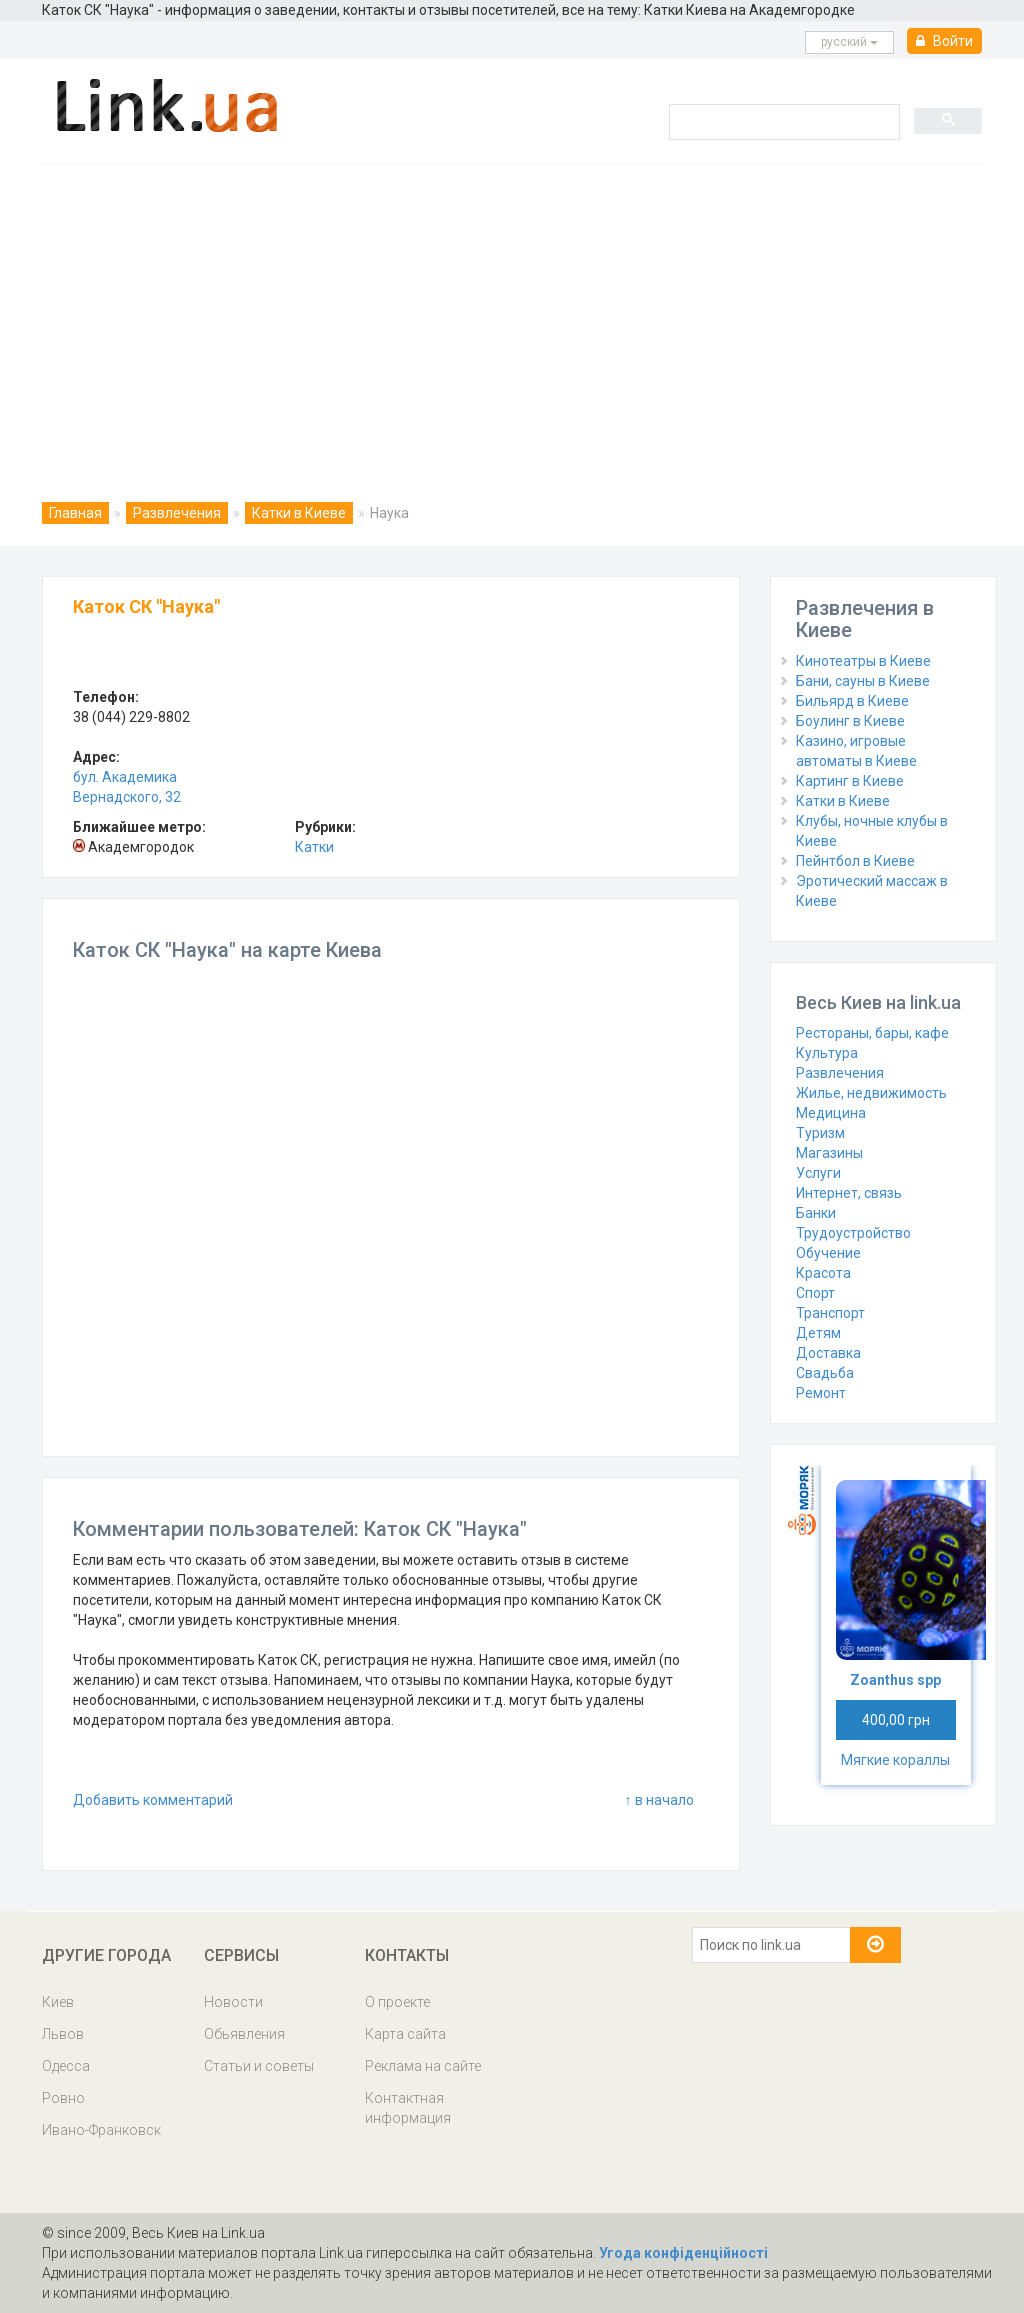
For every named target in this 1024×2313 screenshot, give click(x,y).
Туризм (820, 1133)
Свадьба (825, 1373)
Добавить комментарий (153, 1800)
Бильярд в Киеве (852, 701)
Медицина (831, 1113)
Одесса (66, 2066)
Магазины (829, 1153)
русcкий (849, 42)
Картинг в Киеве (850, 781)
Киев (58, 2002)
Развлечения (177, 513)
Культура (827, 1053)
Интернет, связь (849, 1193)
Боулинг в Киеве (850, 721)
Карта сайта (405, 2034)
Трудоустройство (853, 1233)
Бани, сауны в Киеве (863, 681)
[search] (782, 121)
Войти (944, 41)
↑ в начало (659, 1800)
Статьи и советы (259, 2066)
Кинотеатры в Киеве (863, 661)
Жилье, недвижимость (871, 1093)
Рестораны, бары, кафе (872, 1033)
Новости (233, 2002)
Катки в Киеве (299, 513)
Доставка (828, 1353)
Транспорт (830, 1313)
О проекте (397, 2002)
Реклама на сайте (423, 2066)
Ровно (63, 2098)
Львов (63, 2034)
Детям (818, 1333)
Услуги (818, 1173)
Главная (75, 513)
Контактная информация (408, 2108)
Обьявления (244, 2034)
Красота (823, 1273)
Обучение (828, 1253)
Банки (816, 1213)
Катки (314, 847)
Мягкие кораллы (895, 1760)
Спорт (815, 1293)
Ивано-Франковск (101, 2130)
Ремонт (821, 1393)
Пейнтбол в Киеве (855, 861)
